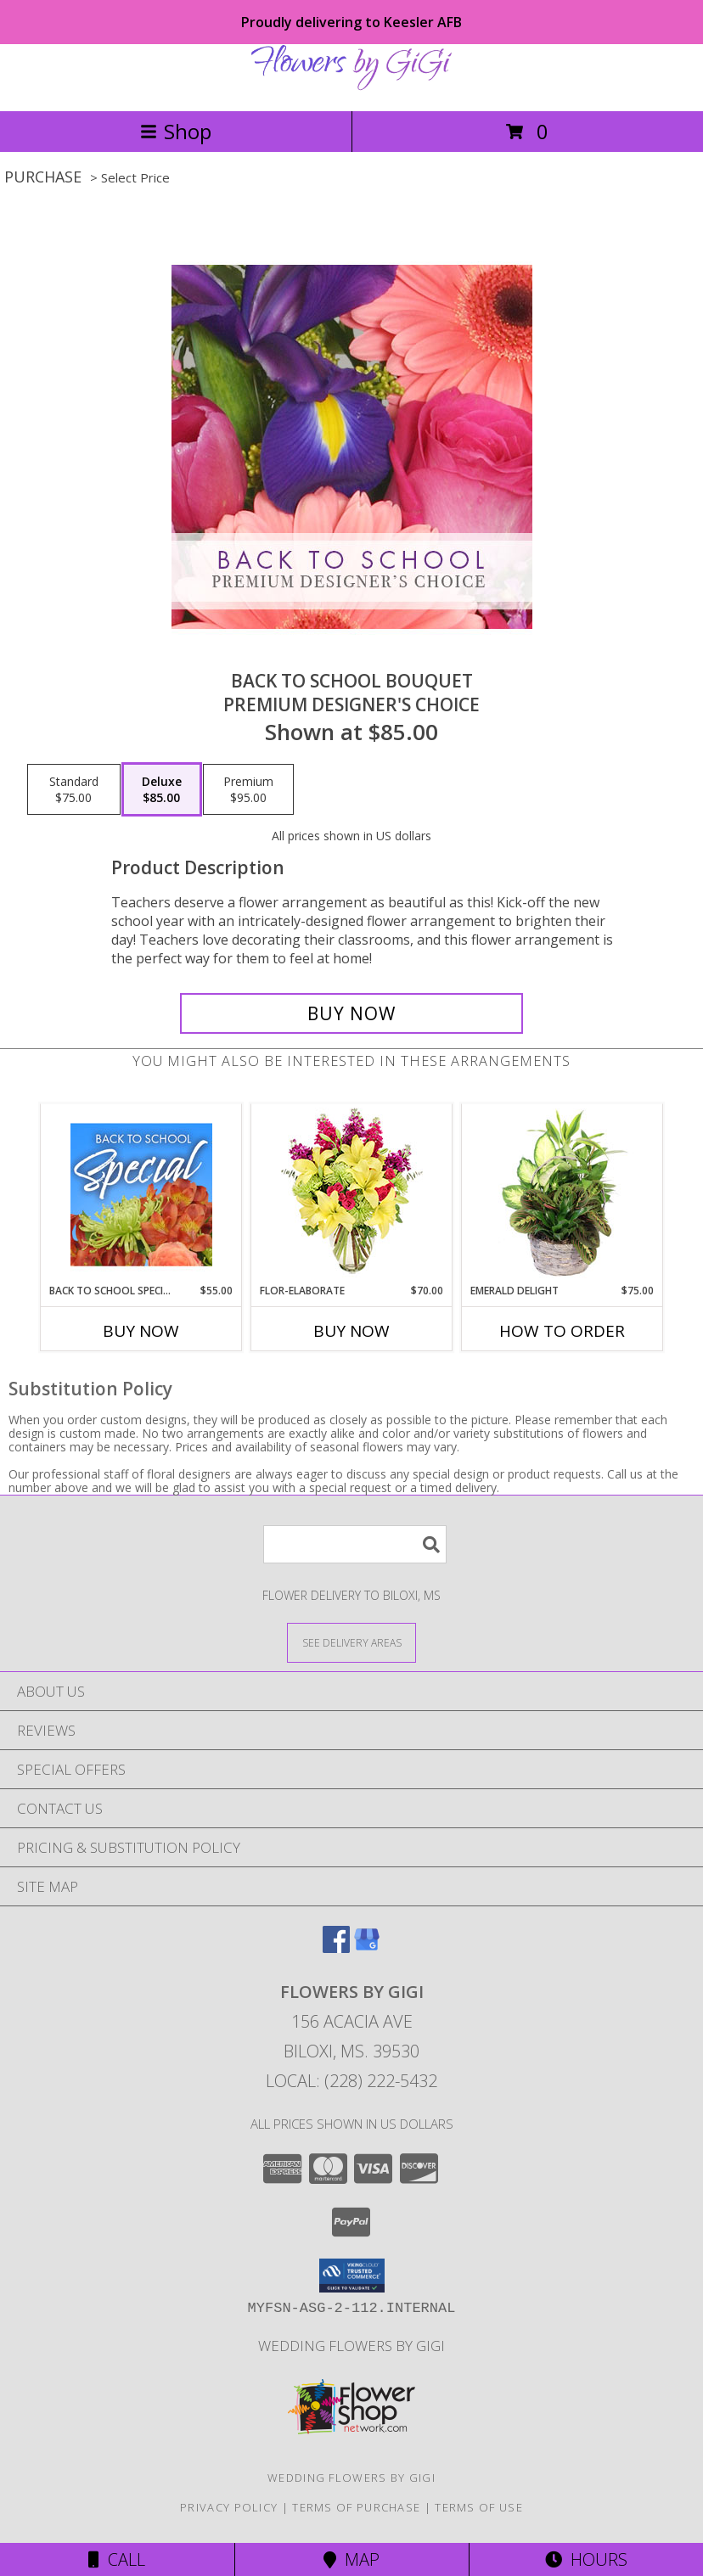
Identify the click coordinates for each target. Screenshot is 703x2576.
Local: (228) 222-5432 (351, 2080)
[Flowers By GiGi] (351, 86)
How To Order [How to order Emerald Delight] (562, 1331)
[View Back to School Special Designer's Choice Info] (141, 1194)
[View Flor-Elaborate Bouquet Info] (352, 1194)
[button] (352, 2276)
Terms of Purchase (356, 2507)
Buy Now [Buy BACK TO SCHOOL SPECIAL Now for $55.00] (141, 1331)
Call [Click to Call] (116, 2559)
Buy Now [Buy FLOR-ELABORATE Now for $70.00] (351, 1331)
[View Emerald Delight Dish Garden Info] (562, 1194)
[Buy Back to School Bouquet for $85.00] (351, 1013)
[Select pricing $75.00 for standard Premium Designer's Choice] (74, 789)
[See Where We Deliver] (351, 1642)
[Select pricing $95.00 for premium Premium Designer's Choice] (248, 789)
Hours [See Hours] (586, 2559)
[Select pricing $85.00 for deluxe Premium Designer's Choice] (162, 789)
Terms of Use (479, 2507)
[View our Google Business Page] (366, 1947)
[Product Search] (355, 1544)
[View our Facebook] (336, 1947)
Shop (175, 131)
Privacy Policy (229, 2507)
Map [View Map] (351, 2559)
